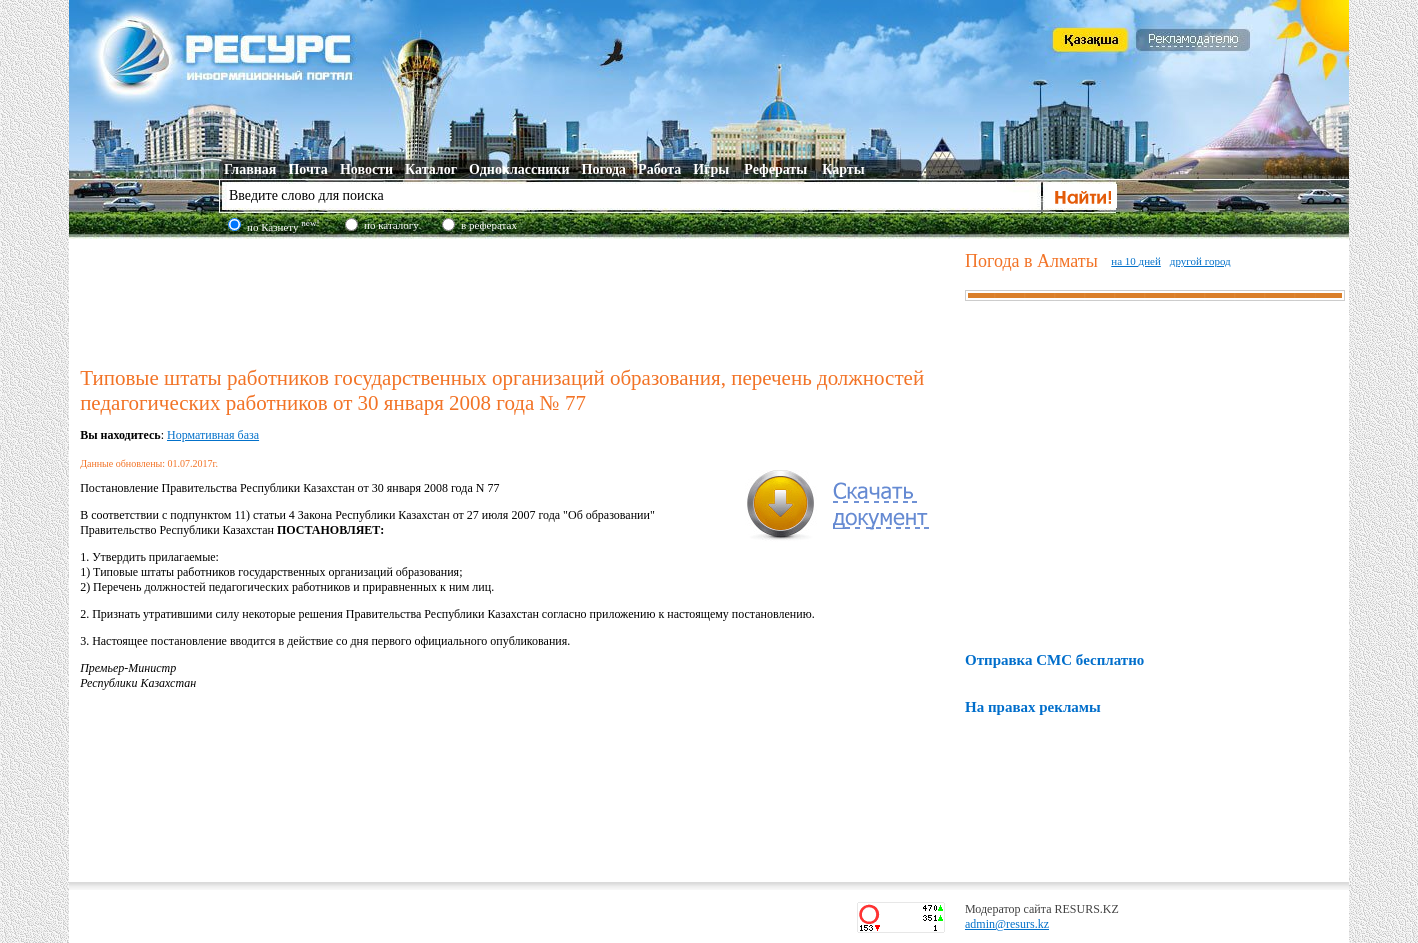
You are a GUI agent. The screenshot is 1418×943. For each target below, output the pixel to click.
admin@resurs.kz (1007, 924)
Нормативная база (213, 435)
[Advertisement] (518, 299)
